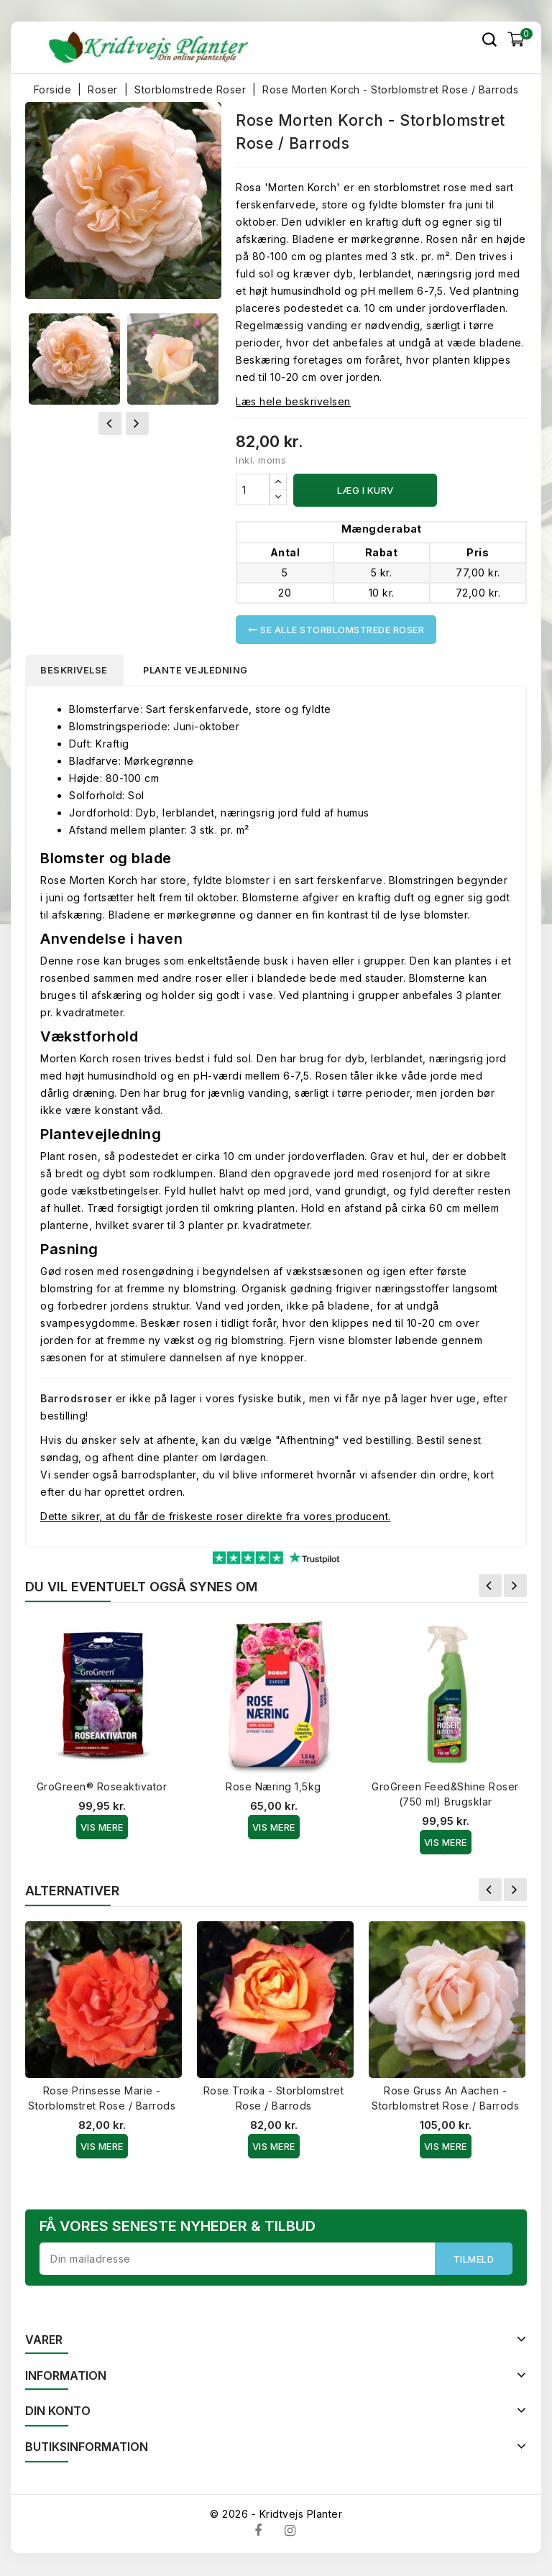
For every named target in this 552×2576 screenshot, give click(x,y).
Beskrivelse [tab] (76, 670)
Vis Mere (102, 1828)
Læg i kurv (365, 490)
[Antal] (253, 489)
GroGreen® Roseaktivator (102, 1788)
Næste (515, 1587)
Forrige (490, 1587)
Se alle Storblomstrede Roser (336, 629)
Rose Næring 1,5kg (273, 1788)
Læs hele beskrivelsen (293, 401)
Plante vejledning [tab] (202, 670)
